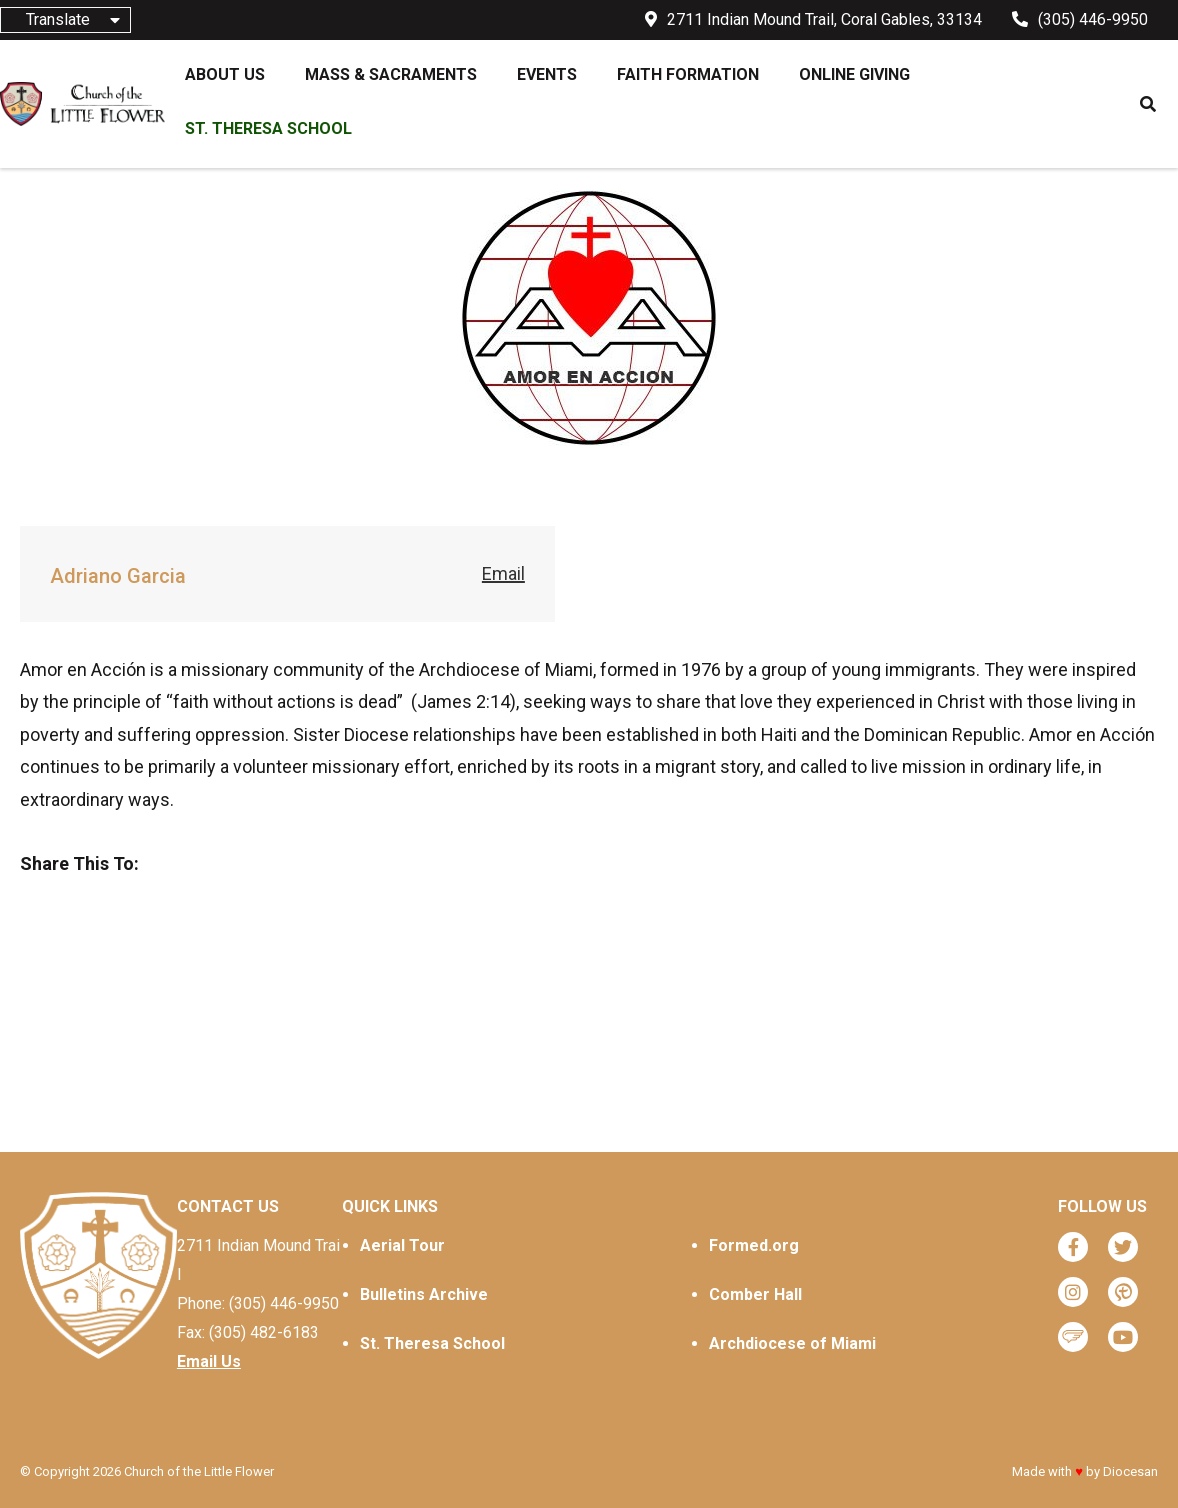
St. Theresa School (432, 1343)
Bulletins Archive (424, 1294)
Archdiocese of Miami (792, 1343)
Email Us (209, 1361)
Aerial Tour (402, 1245)
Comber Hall (755, 1294)
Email (503, 573)
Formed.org (754, 1245)
